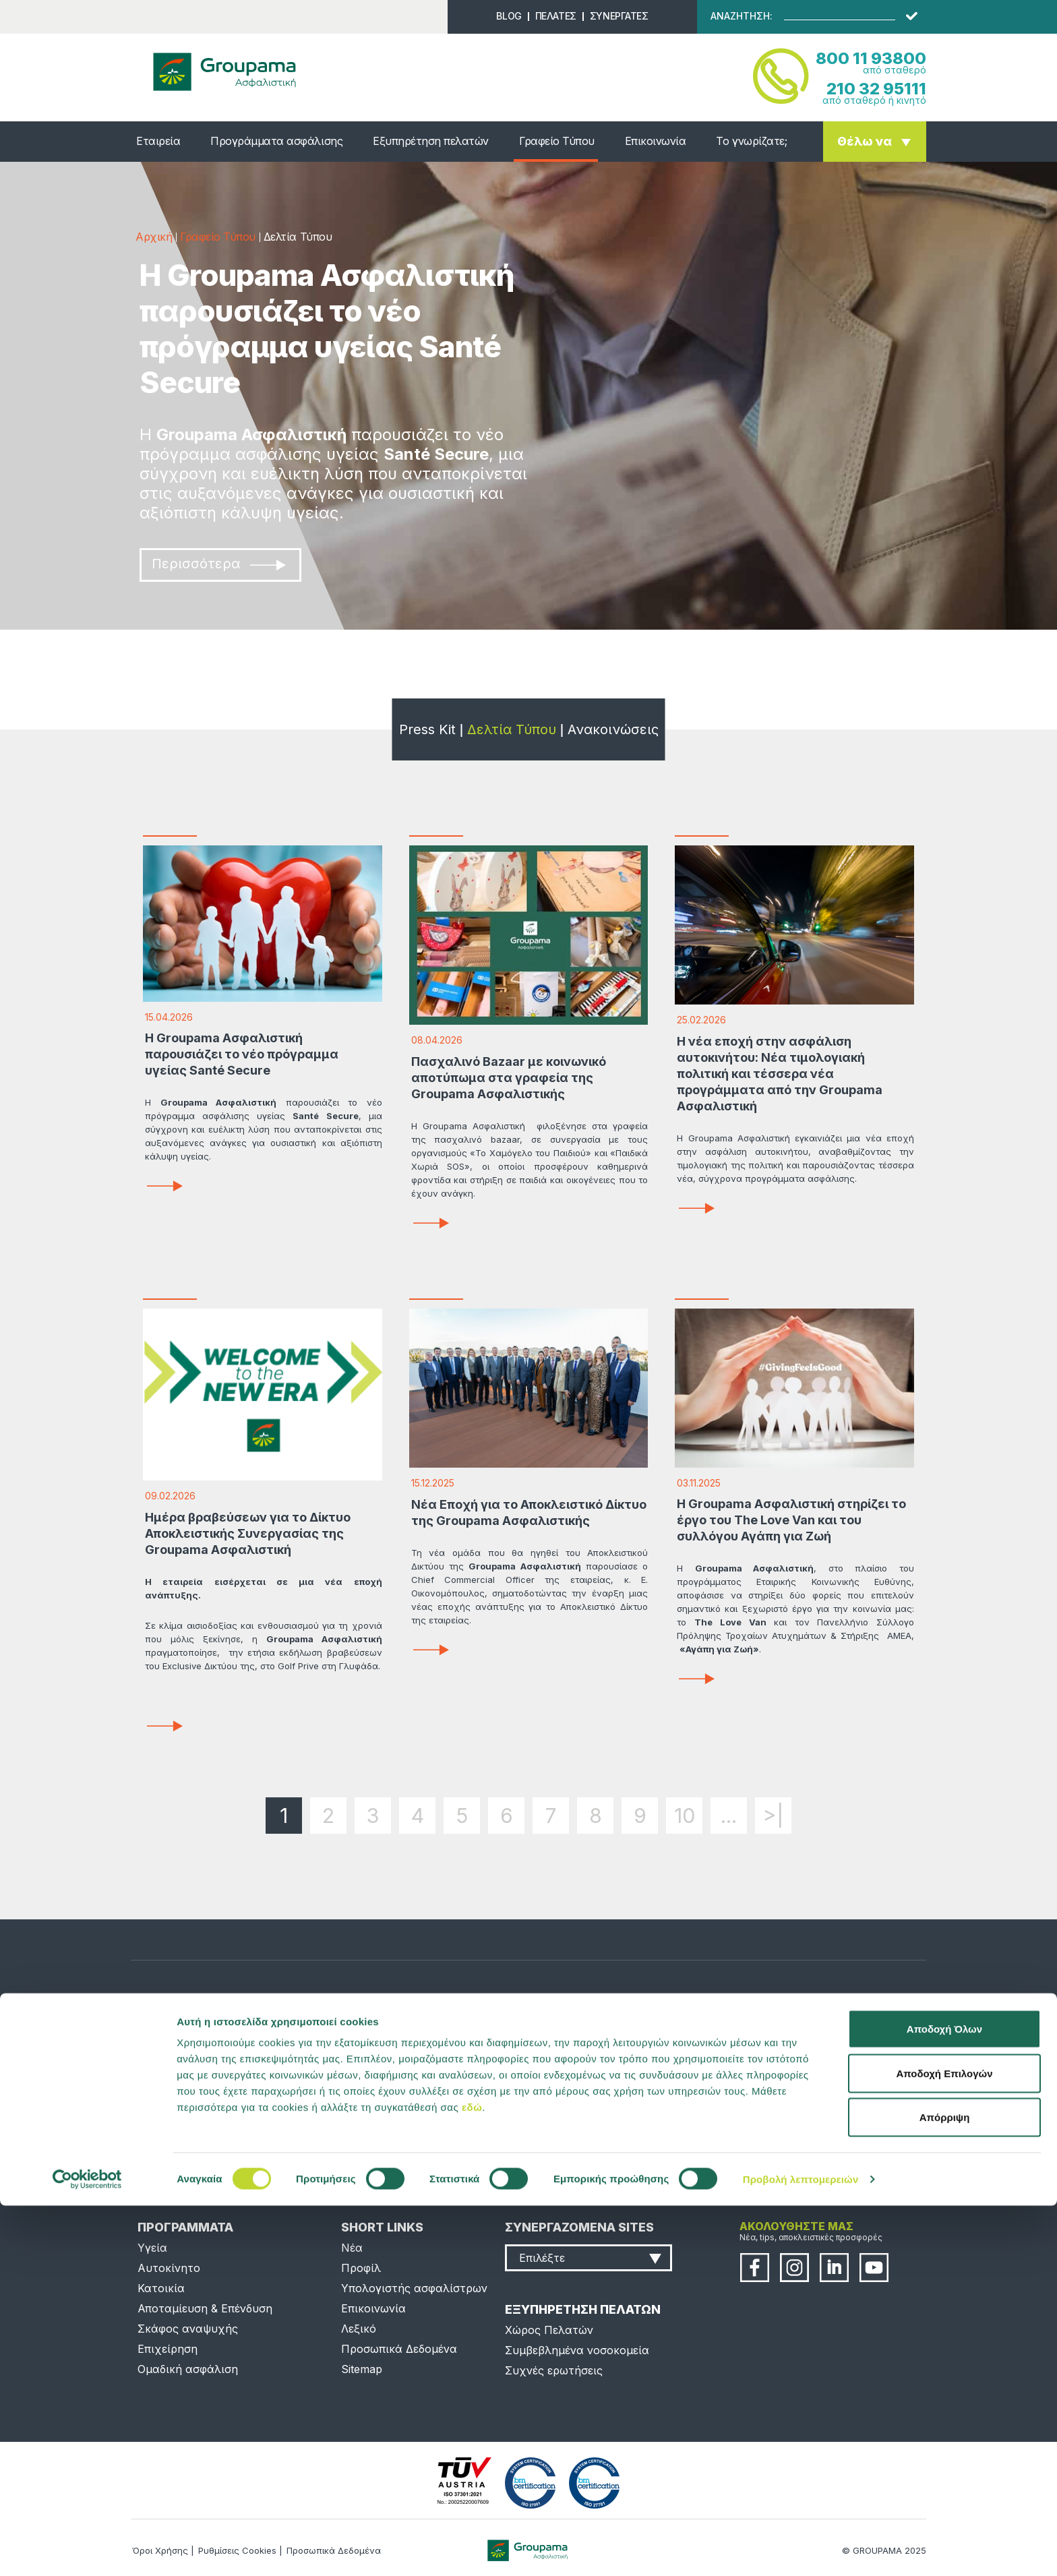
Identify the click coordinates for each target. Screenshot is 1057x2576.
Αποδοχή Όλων (944, 2399)
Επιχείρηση (168, 2349)
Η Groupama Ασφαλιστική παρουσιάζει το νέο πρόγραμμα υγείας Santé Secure (241, 1054)
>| (773, 1815)
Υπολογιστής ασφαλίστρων (414, 2288)
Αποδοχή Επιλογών (944, 2443)
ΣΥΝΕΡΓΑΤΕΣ (619, 16)
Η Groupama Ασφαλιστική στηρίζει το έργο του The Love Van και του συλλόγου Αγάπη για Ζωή (791, 1520)
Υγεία (152, 2247)
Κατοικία (161, 2288)
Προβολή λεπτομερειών (801, 2549)
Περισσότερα (219, 564)
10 (684, 1815)
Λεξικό (358, 2328)
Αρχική (153, 236)
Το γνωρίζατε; (751, 141)
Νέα (352, 2247)
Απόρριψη (944, 2487)
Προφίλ (361, 2268)
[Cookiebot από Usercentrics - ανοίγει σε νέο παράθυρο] (87, 2550)
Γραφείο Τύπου (557, 141)
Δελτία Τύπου (511, 729)
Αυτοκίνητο (169, 2268)
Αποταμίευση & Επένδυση (205, 2308)
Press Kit (427, 729)
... (729, 1815)
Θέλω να (864, 141)
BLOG (508, 16)
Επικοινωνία (655, 141)
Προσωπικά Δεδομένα (399, 2349)
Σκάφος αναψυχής (188, 2328)
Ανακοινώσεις (613, 729)
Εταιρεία (158, 141)
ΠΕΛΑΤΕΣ (555, 16)
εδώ (472, 2477)
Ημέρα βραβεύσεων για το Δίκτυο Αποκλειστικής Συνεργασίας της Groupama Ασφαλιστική (248, 1533)
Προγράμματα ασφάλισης (276, 141)
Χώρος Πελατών (549, 2330)
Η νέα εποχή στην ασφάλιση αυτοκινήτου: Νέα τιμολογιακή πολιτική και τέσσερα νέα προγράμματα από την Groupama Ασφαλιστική (779, 1073)
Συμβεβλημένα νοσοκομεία (577, 2350)
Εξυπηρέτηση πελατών (431, 141)
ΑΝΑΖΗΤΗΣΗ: (742, 16)
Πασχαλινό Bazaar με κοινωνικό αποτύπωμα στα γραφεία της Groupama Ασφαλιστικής (508, 1077)
